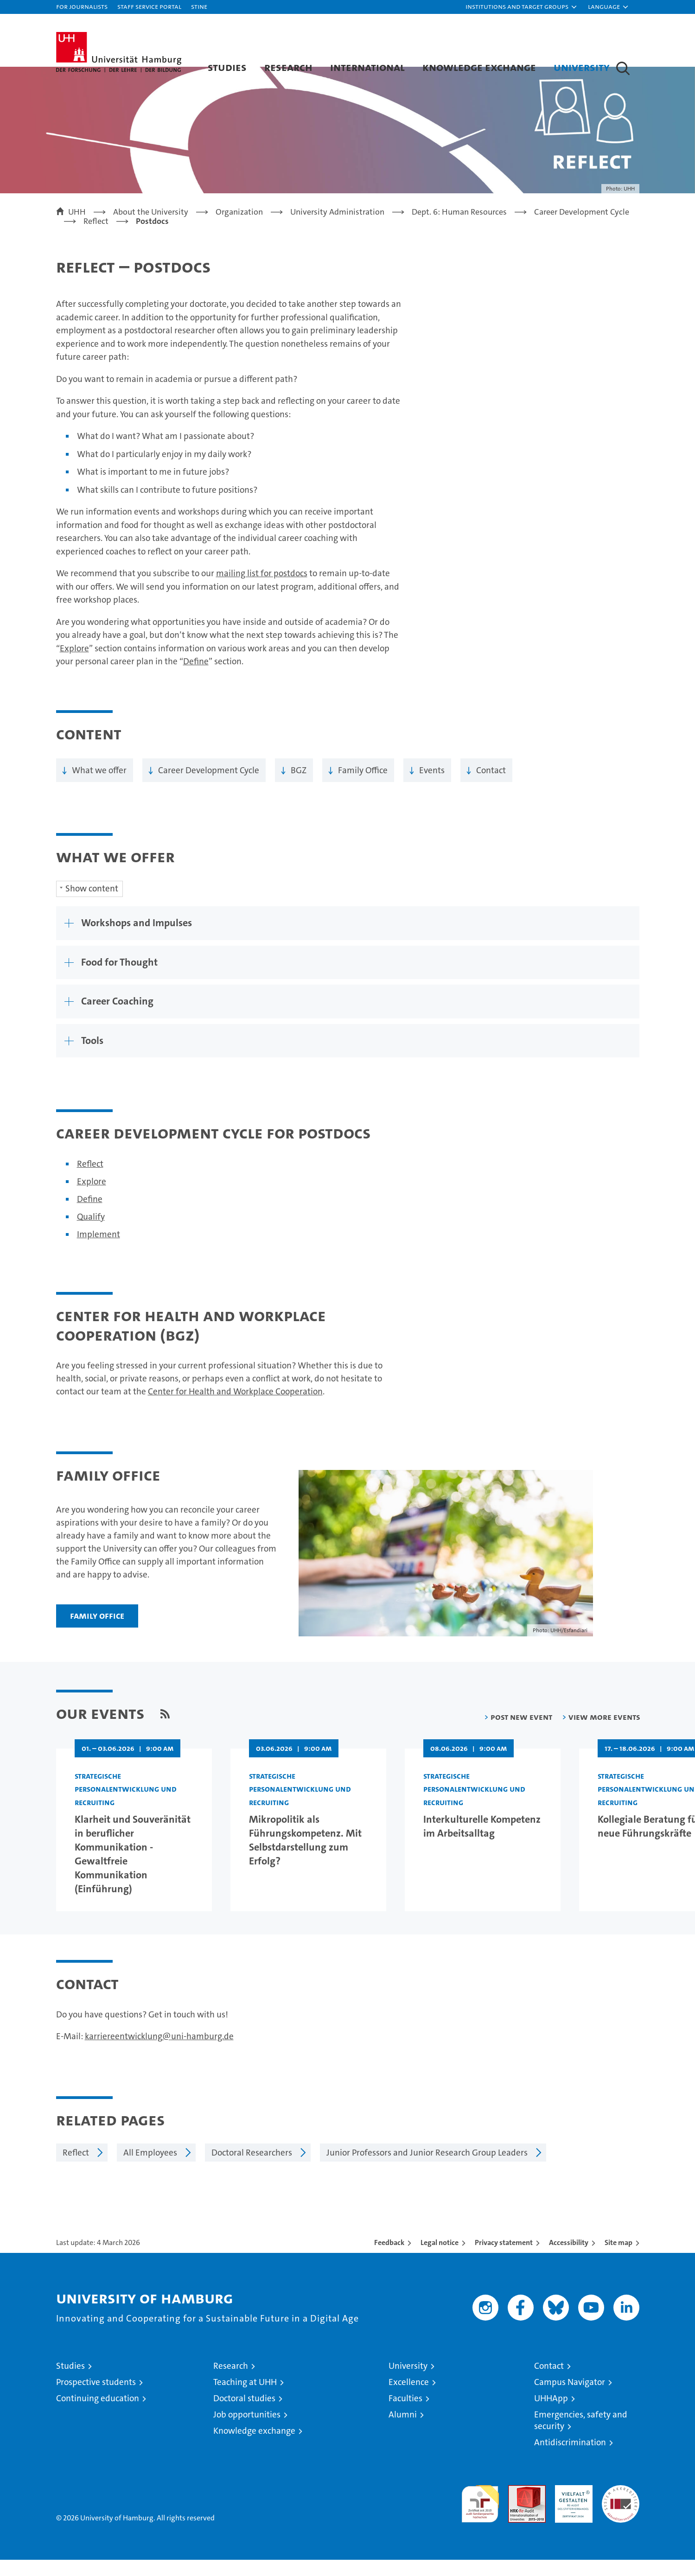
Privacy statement (504, 2259)
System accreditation (620, 2511)
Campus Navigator (569, 2398)
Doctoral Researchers (251, 2169)
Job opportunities (247, 2430)
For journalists (82, 6)
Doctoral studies (244, 2414)
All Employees (150, 2169)
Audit (517, 2506)
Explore (74, 664)
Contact (491, 786)
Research (288, 67)
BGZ (298, 786)
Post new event (521, 1733)
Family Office (363, 786)
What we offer (99, 786)
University (582, 67)
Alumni (403, 2430)
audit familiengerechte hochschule (480, 2516)
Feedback (389, 2259)
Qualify (91, 1233)
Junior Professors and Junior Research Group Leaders (427, 2169)
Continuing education (97, 2414)
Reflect (90, 1180)
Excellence (409, 2398)
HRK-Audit (571, 2506)
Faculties (405, 2414)
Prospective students (96, 2398)
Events (432, 786)
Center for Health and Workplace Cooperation (235, 1408)
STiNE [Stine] (199, 6)
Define (196, 678)
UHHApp (551, 2414)
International (367, 67)
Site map (618, 2259)
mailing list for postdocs (261, 590)
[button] (521, 7)
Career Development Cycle (208, 786)
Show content (91, 905)
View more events (604, 1733)
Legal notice (440, 2259)
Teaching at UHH (245, 2398)
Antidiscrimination (570, 2458)
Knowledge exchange (479, 67)
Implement (98, 1250)
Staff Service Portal (149, 6)
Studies (227, 67)
